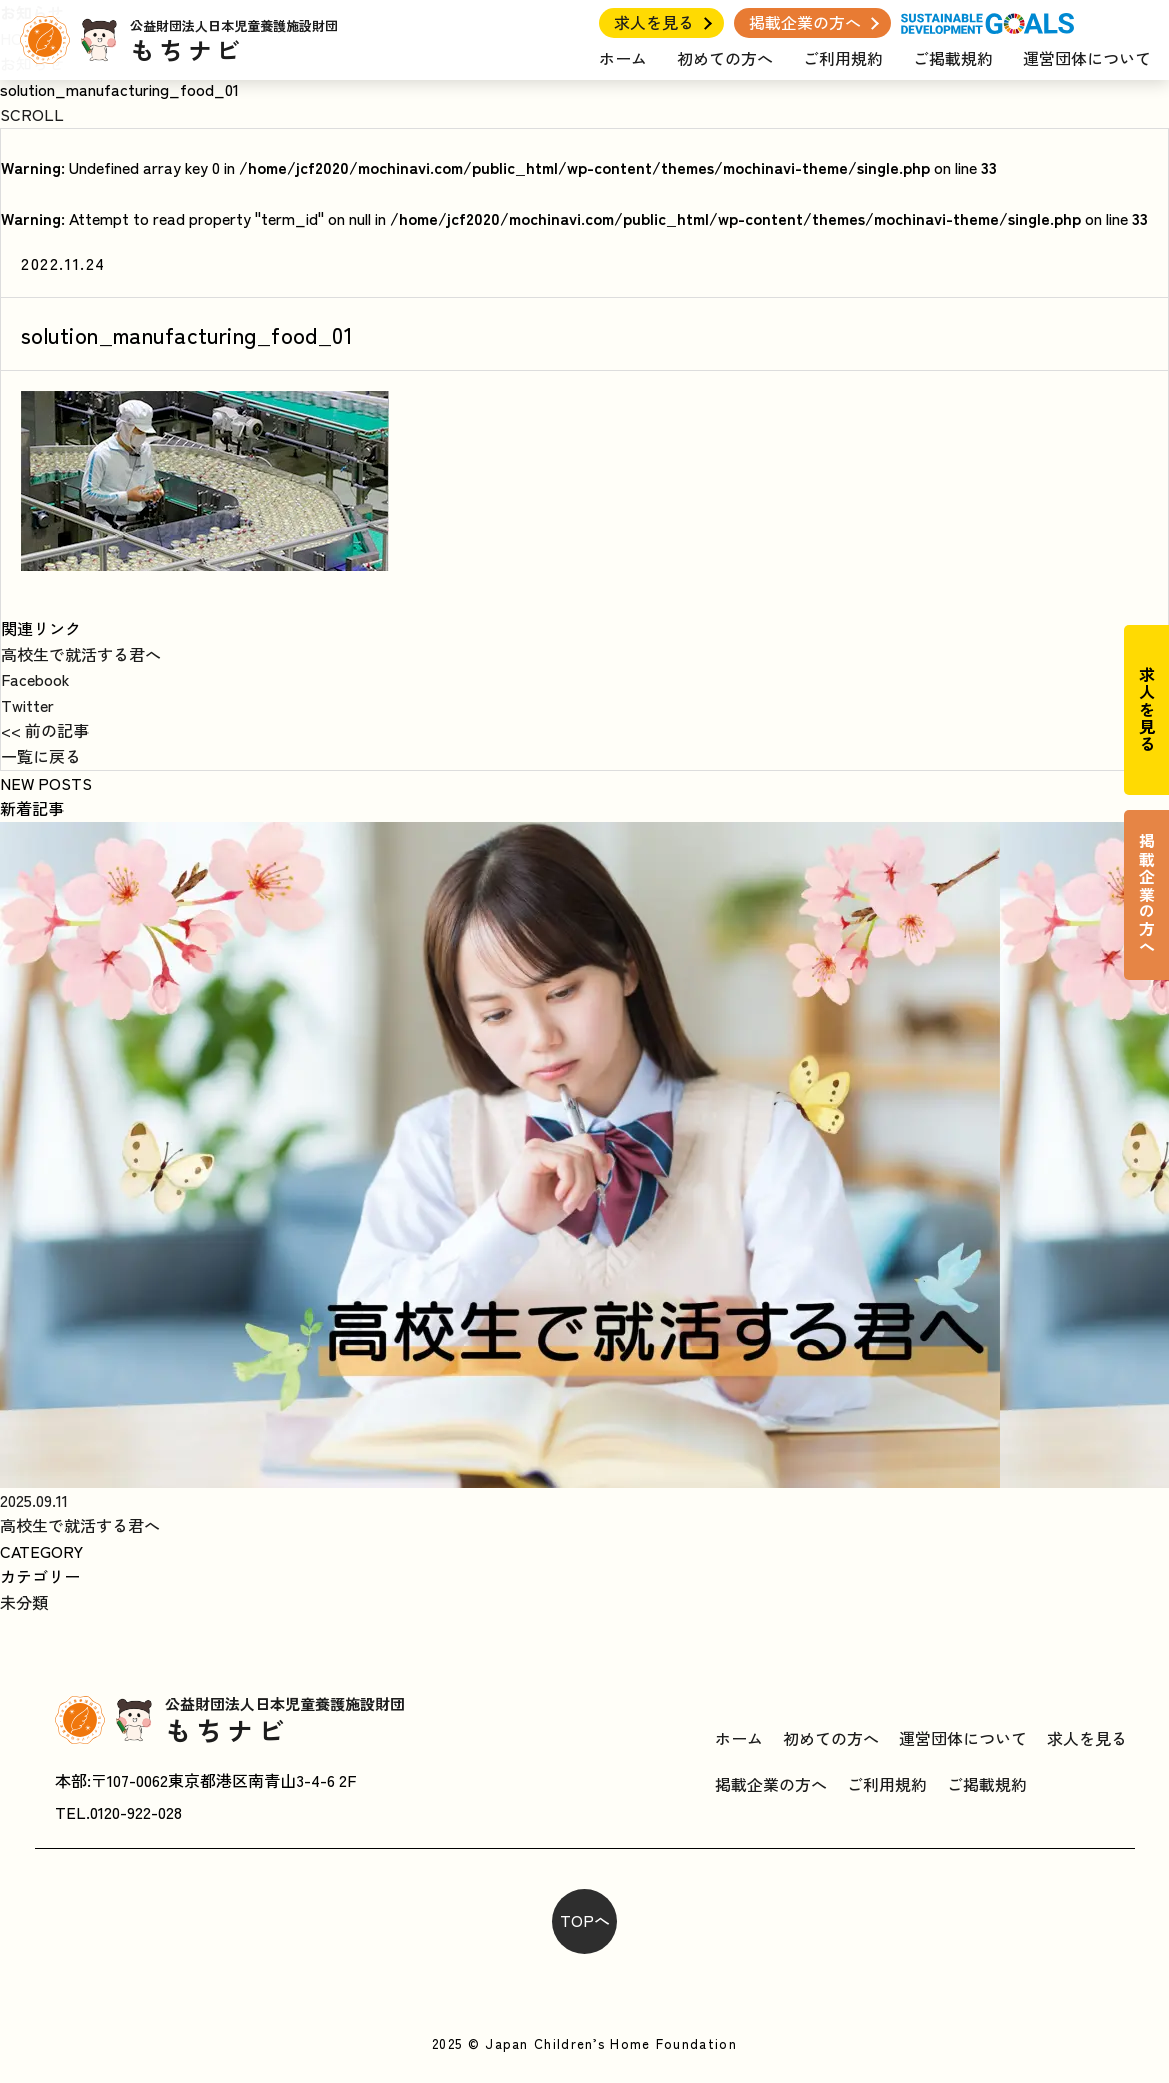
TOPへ (585, 1920)
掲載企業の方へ (805, 22)
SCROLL (32, 114)
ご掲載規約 (953, 58)
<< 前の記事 (45, 730)
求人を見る (654, 22)
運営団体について (1087, 58)
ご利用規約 (843, 58)
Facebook (35, 679)
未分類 (24, 1602)
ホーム (623, 58)
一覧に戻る (41, 756)
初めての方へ (725, 58)
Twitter (27, 705)
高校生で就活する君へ (81, 654)
